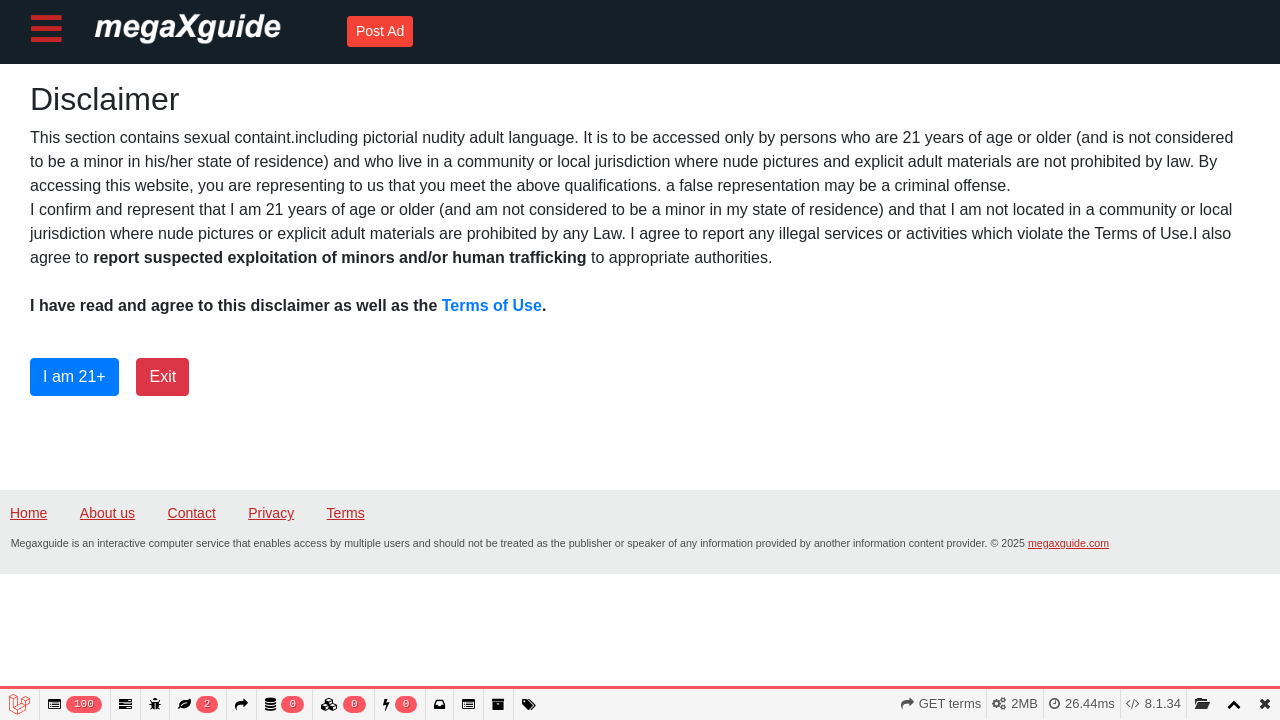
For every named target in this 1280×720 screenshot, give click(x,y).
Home (28, 513)
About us (107, 513)
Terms (346, 513)
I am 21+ (74, 376)
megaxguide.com (1068, 543)
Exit (162, 376)
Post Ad (380, 31)
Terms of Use (492, 305)
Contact (192, 513)
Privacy (271, 513)
